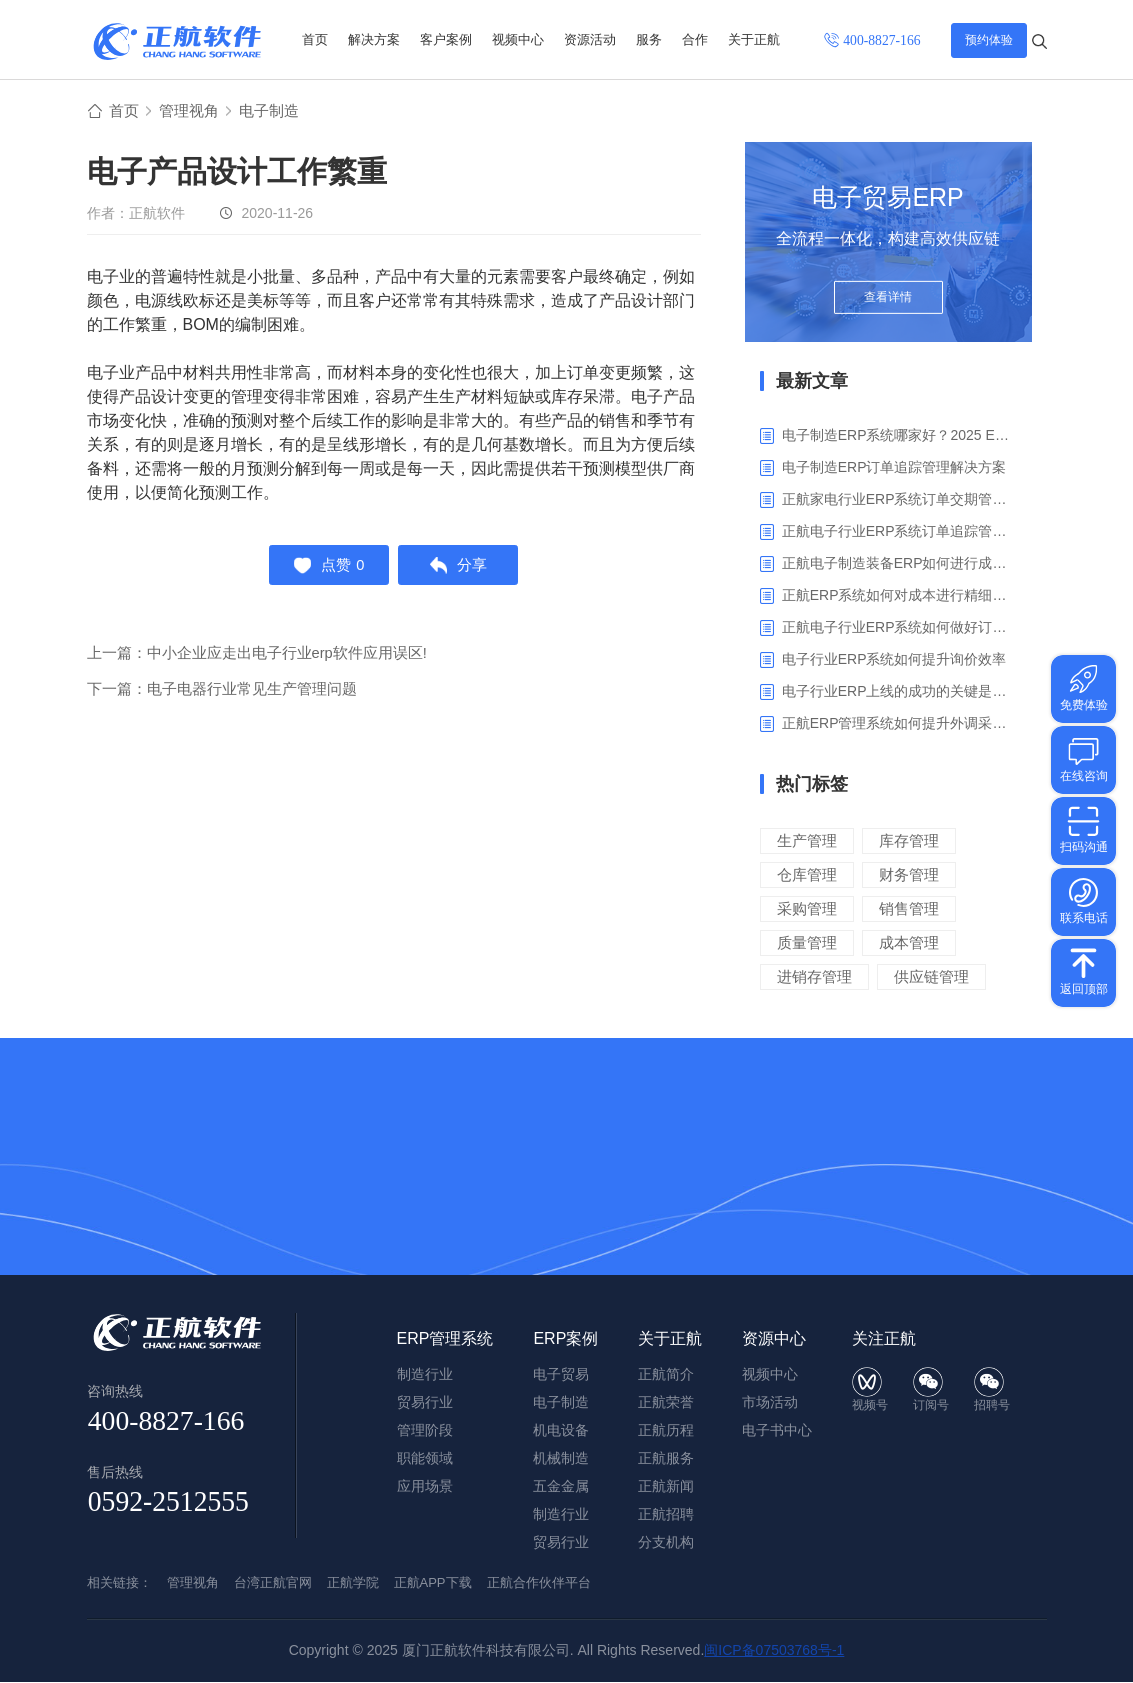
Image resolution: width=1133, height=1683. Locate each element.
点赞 (326, 568)
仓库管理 (807, 875)
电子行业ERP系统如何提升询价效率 (894, 660)
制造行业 (561, 1515)
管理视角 (193, 111)
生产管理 (807, 841)
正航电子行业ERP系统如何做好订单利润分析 (899, 628)
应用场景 (425, 1487)
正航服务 (666, 1459)
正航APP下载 (433, 1583)
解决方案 (374, 39)
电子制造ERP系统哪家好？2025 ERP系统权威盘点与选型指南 (899, 436)
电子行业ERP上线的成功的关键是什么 (899, 692)
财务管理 (909, 875)
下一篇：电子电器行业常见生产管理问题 (222, 693)
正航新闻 (666, 1487)
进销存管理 (814, 977)
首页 (315, 39)
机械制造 (561, 1459)
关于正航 (754, 39)
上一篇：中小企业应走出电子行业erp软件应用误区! (257, 657)
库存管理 (909, 841)
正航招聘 (666, 1515)
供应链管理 (931, 977)
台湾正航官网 (273, 1583)
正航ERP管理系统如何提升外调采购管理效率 (899, 724)
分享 (460, 568)
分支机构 (666, 1543)
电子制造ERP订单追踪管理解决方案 (894, 468)
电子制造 (277, 111)
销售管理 (909, 909)
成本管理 (909, 943)
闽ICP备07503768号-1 (774, 1651)
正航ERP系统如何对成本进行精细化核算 (899, 596)
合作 (695, 39)
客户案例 (446, 39)
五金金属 (561, 1487)
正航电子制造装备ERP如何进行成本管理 (899, 564)
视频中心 (518, 39)
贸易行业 (561, 1543)
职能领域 (425, 1459)
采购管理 (807, 909)
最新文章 (812, 382)
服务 (649, 39)
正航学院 (353, 1583)
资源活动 (590, 39)
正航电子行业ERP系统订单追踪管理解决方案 (899, 532)
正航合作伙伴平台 (539, 1583)
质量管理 (807, 943)
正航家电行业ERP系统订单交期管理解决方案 (899, 500)
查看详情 (888, 302)
